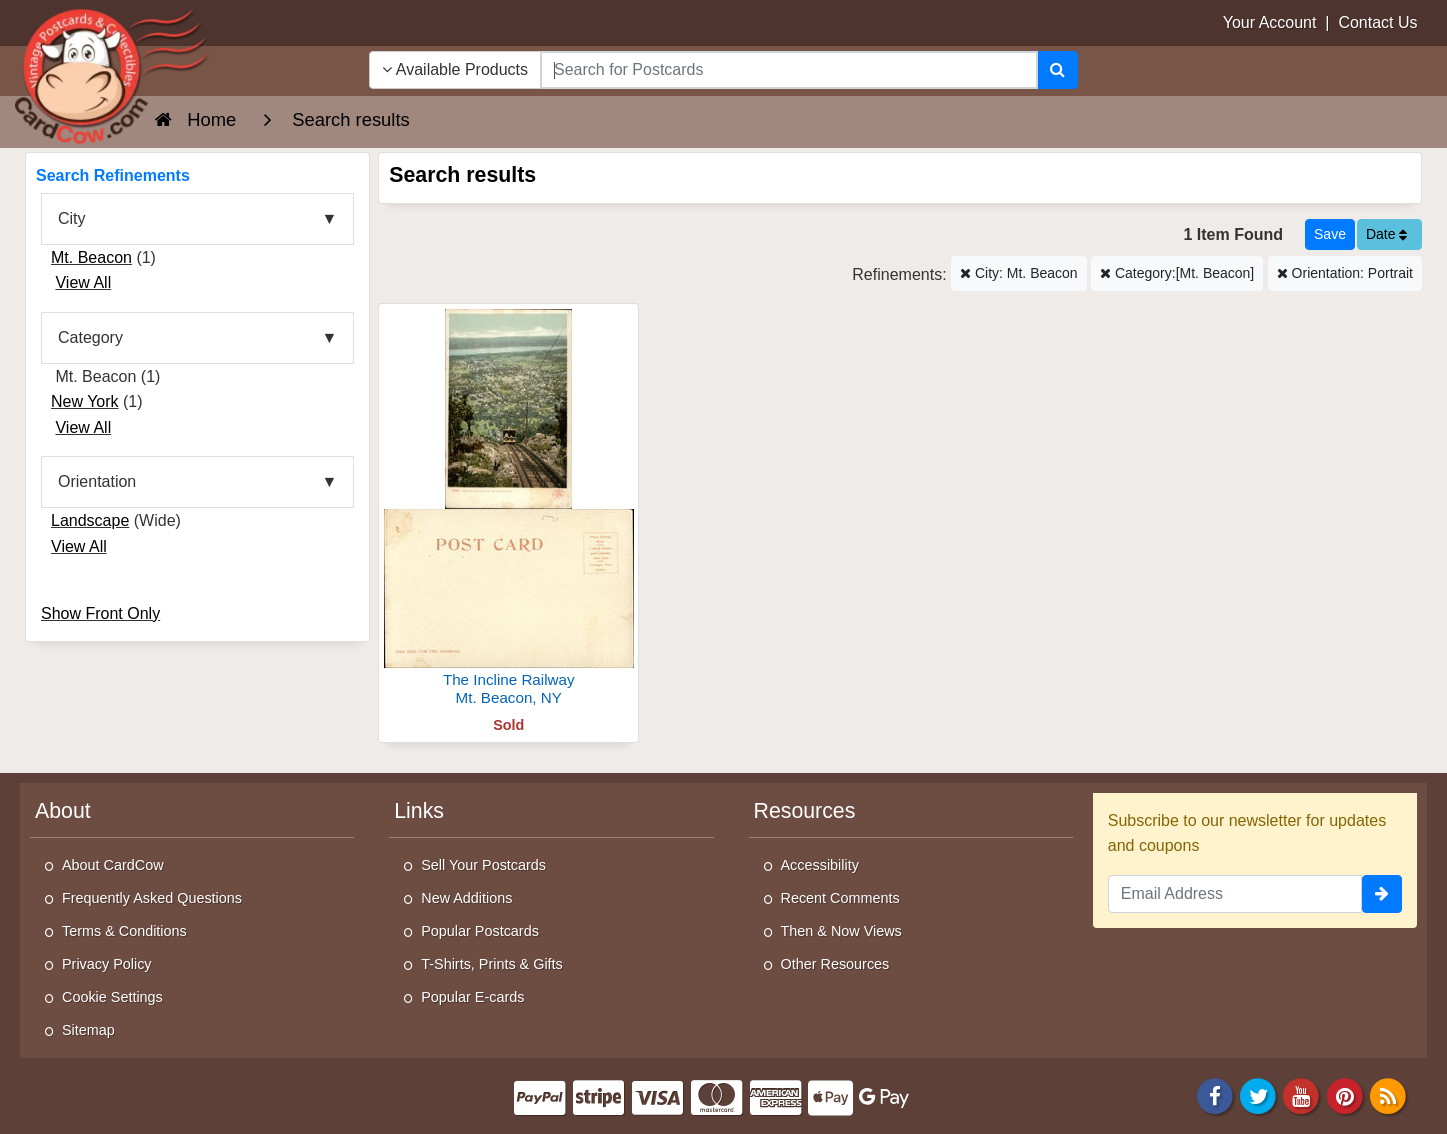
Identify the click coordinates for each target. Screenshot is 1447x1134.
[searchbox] (789, 70)
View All (83, 282)
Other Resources (835, 964)
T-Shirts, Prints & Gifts (492, 964)
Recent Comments (840, 898)
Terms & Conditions (124, 931)
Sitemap (88, 1030)
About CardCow (113, 865)
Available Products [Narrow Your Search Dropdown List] (455, 69)
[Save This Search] (1330, 234)
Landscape (90, 520)
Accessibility (820, 865)
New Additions (466, 898)
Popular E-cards (472, 997)
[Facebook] (1215, 1094)
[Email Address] (1235, 894)
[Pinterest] (1345, 1094)
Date (1386, 234)
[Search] (1057, 70)
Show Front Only (100, 613)
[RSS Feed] (1388, 1094)
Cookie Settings (112, 997)
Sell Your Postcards (483, 865)
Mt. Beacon (91, 257)
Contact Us (1377, 22)
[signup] (1382, 894)
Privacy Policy (107, 964)
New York (85, 401)
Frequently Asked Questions (152, 898)
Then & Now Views (841, 931)
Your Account (1270, 22)
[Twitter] (1258, 1094)
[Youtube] (1302, 1094)
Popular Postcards (480, 931)
